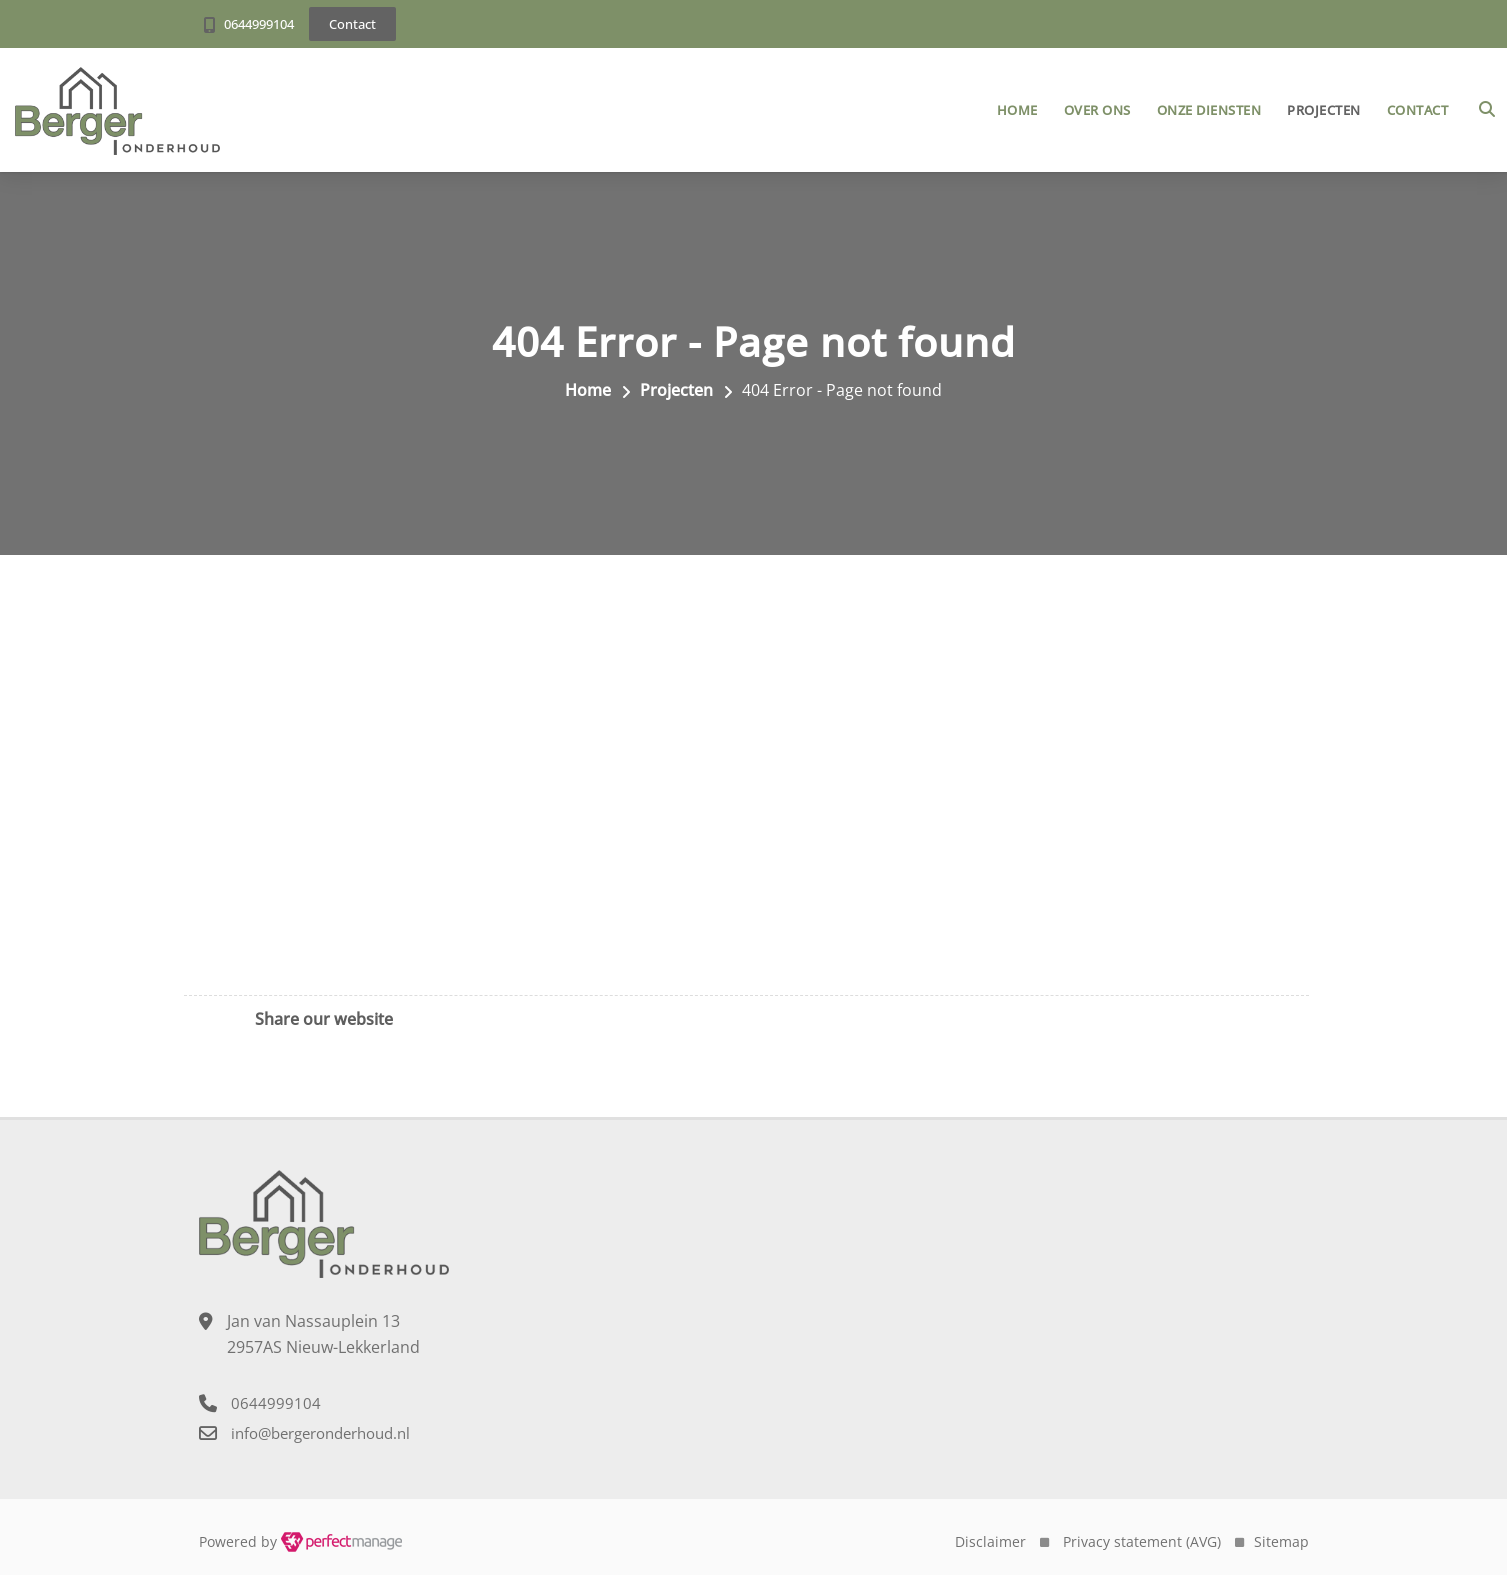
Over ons (1097, 110)
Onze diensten (1209, 110)
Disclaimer (990, 1541)
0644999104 (259, 24)
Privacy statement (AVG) (1142, 1541)
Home (1017, 110)
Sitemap (1281, 1541)
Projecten (1324, 110)
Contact (1418, 110)
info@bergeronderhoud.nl (320, 1433)
